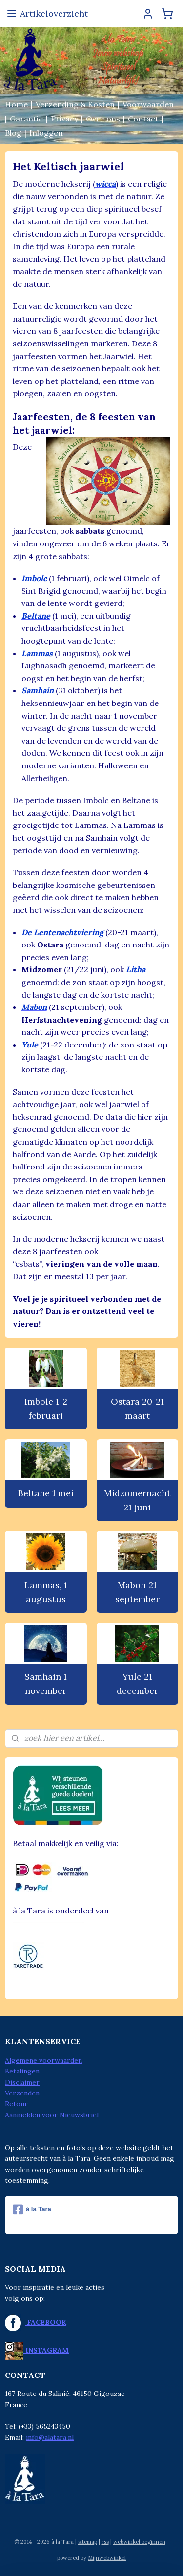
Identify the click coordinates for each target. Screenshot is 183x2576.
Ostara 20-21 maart (137, 1408)
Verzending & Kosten (75, 104)
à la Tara (32, 2209)
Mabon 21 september (137, 1592)
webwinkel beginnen (139, 2541)
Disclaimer (22, 2082)
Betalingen (22, 2071)
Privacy (64, 118)
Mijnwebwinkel (107, 2558)
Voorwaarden (148, 104)
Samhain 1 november (45, 1683)
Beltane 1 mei (46, 1493)
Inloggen (46, 133)
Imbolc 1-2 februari (45, 1408)
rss (105, 2541)
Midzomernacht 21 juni (137, 1500)
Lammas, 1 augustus (45, 1592)
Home (16, 104)
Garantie (26, 118)
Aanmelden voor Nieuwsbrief (52, 2115)
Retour (16, 2103)
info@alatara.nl (50, 2437)
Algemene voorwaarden (43, 2060)
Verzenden (22, 2093)
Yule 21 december (137, 1683)
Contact (143, 118)
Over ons (103, 118)
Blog (13, 133)
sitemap (87, 2541)
